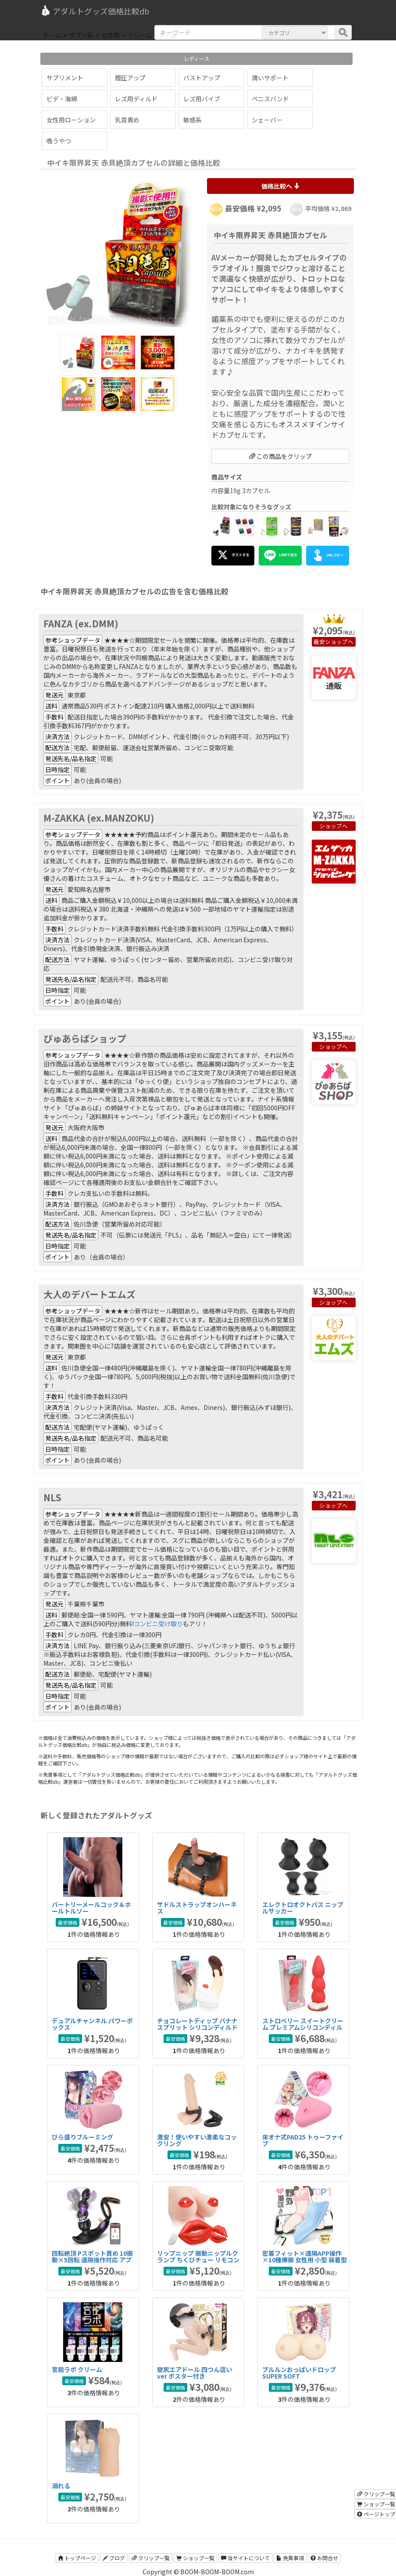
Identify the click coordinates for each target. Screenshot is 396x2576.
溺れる (61, 2485)
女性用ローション (71, 119)
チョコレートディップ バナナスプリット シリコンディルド (197, 2024)
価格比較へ (280, 186)
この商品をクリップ (280, 456)
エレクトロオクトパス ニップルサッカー (302, 1907)
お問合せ (324, 2558)
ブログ (114, 2558)
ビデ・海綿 (61, 98)
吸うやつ (58, 140)
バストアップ (201, 77)
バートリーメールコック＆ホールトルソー (91, 1907)
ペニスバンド (270, 98)
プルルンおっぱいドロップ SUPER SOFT (299, 2372)
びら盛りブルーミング (82, 2136)
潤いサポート (270, 77)
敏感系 (192, 119)
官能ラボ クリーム (77, 2369)
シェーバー (267, 119)
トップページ (77, 2558)
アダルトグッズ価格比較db (95, 11)
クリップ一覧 (151, 2558)
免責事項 (290, 2558)
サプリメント (64, 77)
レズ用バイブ (201, 98)
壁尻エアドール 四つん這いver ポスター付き (194, 2372)
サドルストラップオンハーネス (197, 1907)
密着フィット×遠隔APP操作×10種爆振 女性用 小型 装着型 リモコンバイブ (304, 2260)
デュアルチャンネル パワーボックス (92, 2024)
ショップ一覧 (195, 2558)
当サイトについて (245, 2558)
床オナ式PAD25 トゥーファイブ (302, 2140)
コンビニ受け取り (158, 1623)
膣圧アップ (130, 77)
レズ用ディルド (136, 98)
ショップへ (339, 641)
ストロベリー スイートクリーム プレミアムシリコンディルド (302, 2027)
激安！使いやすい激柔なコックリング (197, 2140)
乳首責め (127, 119)
